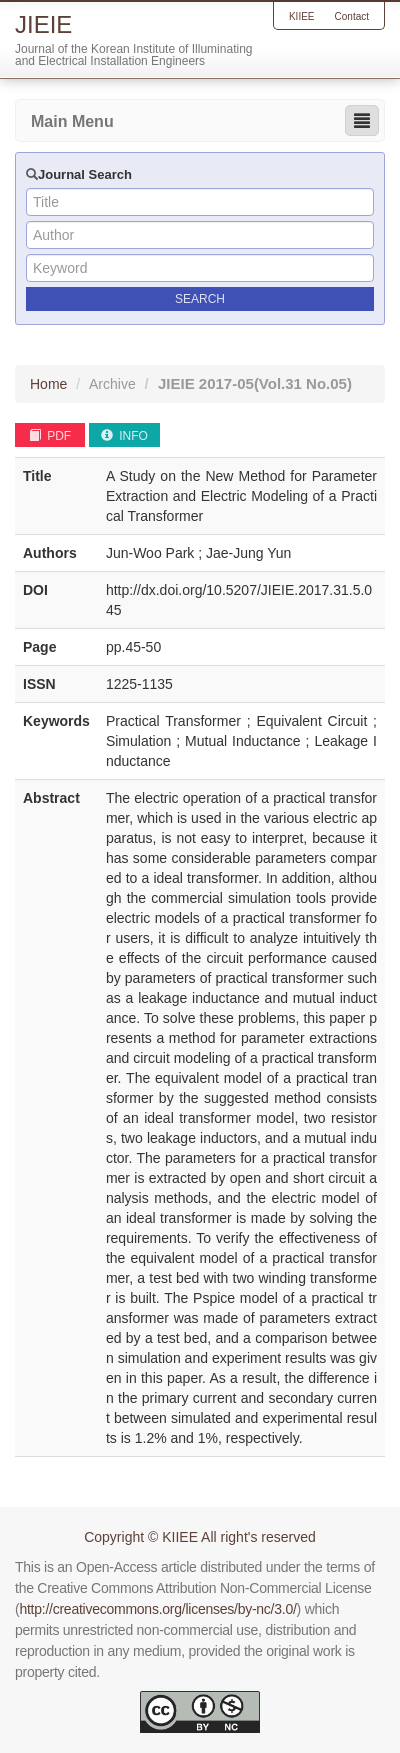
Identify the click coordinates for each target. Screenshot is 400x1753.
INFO (124, 436)
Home (48, 384)
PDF (50, 436)
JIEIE (255, 383)
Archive (112, 384)
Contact (352, 16)
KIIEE (302, 16)
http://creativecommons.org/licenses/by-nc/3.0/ (157, 1609)
